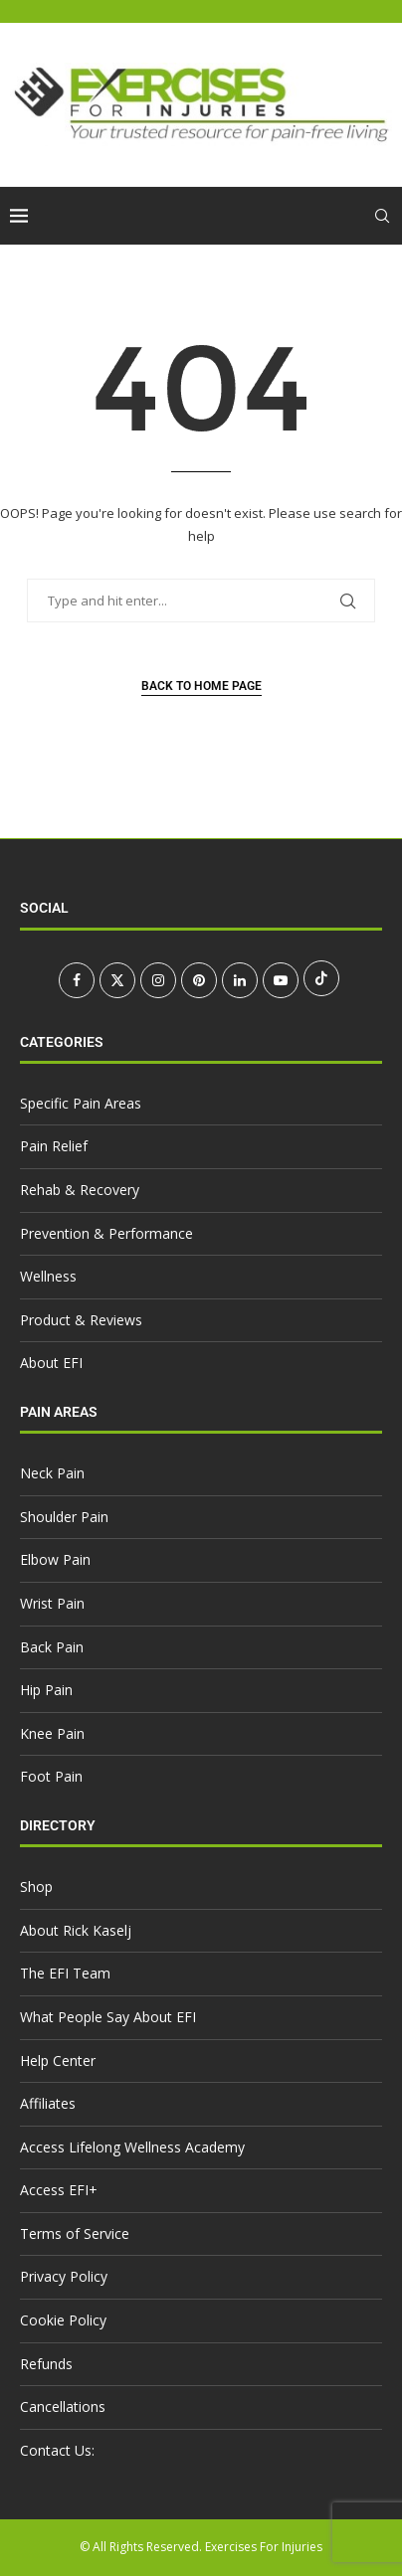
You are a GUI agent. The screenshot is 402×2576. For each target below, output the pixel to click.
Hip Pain (46, 1689)
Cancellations (62, 2406)
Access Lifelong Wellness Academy (132, 2147)
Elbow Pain (55, 1559)
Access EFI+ (59, 2189)
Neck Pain (52, 1472)
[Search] (382, 216)
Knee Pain (52, 1733)
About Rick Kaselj (75, 1930)
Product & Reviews (81, 1319)
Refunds (46, 2363)
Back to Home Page (201, 686)
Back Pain (52, 1646)
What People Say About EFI (108, 2016)
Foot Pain (51, 1776)
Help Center (58, 2060)
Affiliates (48, 2103)
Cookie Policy (63, 2320)
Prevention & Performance (106, 1233)
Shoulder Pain (64, 1516)
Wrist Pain (52, 1603)
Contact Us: (57, 2450)
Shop (36, 1886)
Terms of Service (74, 2233)
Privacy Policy (63, 2276)
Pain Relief (54, 1145)
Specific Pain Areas (80, 1103)
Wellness (48, 1276)
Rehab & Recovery (79, 1189)
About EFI (51, 1362)
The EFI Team (65, 1973)
